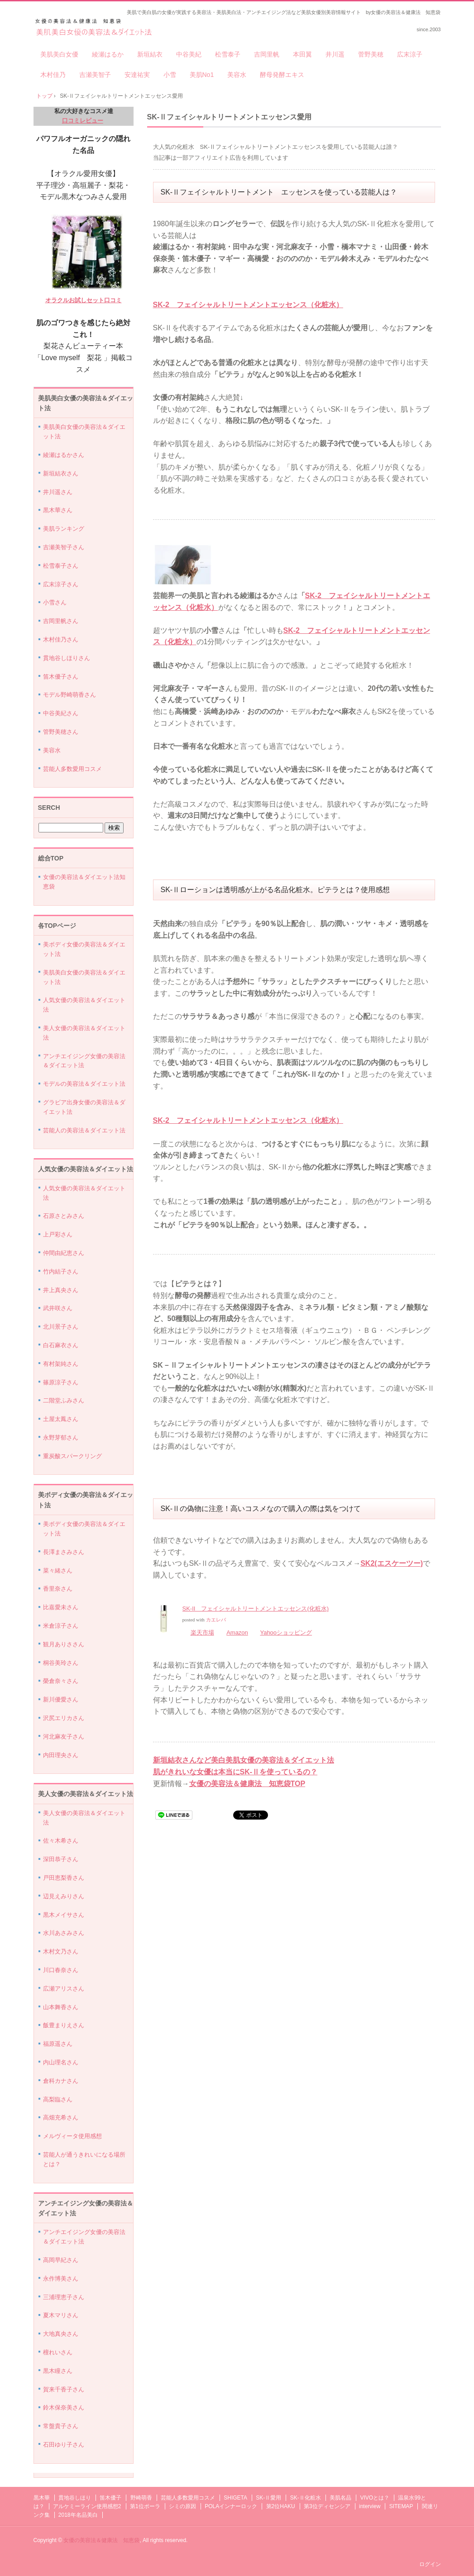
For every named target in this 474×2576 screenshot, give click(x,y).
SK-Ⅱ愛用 (268, 2498)
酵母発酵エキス (282, 74)
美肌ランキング (63, 528)
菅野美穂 (370, 54)
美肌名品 (340, 2498)
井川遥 (335, 54)
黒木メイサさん (63, 1914)
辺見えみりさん (63, 1896)
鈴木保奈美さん (63, 2407)
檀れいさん (57, 2352)
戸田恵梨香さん (63, 1877)
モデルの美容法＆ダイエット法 (84, 1083)
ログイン (430, 2564)
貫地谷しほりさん (66, 658)
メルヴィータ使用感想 (72, 2136)
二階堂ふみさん (63, 1400)
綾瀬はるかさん (63, 455)
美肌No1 (202, 74)
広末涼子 (409, 54)
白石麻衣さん (60, 1345)
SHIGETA (235, 2498)
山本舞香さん (60, 2007)
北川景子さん (60, 1326)
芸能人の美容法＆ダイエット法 (84, 1130)
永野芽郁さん (60, 1437)
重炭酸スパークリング (72, 1456)
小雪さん (55, 602)
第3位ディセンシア (327, 2506)
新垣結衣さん (60, 473)
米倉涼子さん (60, 1625)
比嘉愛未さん (60, 1607)
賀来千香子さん (63, 2389)
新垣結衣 (150, 54)
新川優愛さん (60, 1699)
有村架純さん (60, 1363)
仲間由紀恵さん (63, 1253)
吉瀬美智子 (95, 74)
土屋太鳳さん (60, 1419)
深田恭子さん (60, 1859)
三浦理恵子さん (63, 2297)
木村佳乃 (53, 74)
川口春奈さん (60, 1970)
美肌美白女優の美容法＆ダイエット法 (94, 28)
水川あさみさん (63, 1933)
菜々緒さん (57, 1570)
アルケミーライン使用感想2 (87, 2506)
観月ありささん (63, 1644)
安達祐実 (137, 74)
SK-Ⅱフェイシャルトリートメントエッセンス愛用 (229, 117)
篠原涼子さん (60, 1382)
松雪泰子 (227, 54)
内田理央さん (60, 1755)
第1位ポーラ (145, 2506)
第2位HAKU (280, 2506)
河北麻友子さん (63, 1736)
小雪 (169, 74)
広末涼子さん (60, 584)
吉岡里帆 (266, 54)
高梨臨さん (57, 2099)
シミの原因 (182, 2506)
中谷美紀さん (60, 713)
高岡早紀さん (60, 2260)
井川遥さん (57, 492)
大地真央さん (60, 2333)
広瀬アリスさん (63, 1988)
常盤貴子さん (60, 2426)
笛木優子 (110, 2498)
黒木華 (42, 2498)
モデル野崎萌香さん (69, 694)
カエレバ (216, 1619)
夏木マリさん (60, 2315)
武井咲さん (57, 1308)
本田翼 (302, 54)
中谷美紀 (188, 54)
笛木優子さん (60, 676)
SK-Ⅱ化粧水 (305, 2498)
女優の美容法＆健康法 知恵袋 (101, 2540)
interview (369, 2506)
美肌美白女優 (59, 54)
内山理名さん (60, 2062)
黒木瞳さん (57, 2370)
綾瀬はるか (108, 54)
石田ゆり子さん (63, 2444)
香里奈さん (57, 1588)
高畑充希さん (60, 2117)
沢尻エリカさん (63, 1718)
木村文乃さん (60, 1951)
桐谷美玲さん (60, 1662)
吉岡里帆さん (60, 621)
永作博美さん (60, 2278)
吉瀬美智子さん (63, 547)
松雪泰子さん (60, 565)
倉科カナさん (60, 2080)
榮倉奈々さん (60, 1681)
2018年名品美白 (78, 2515)
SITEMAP (401, 2506)
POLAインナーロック (231, 2506)
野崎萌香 (141, 2498)
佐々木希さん (60, 1840)
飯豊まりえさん (63, 2025)
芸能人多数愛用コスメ (72, 768)
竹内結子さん (60, 1271)
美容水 (236, 74)
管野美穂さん (60, 731)
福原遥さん (57, 2043)
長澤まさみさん (63, 1552)
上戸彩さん (57, 1234)
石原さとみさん (63, 1215)
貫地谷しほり (74, 2498)
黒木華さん (57, 510)
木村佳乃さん (60, 639)
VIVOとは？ (374, 2498)
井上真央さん (60, 1290)
